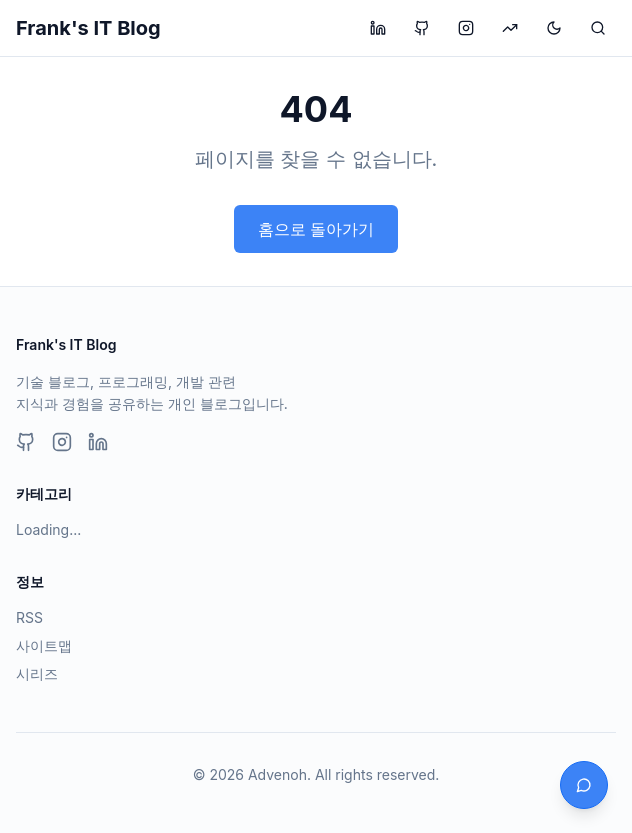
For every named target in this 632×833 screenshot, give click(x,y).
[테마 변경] (554, 28)
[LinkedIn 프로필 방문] (378, 28)
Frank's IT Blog (88, 28)
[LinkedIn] (98, 442)
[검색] (598, 28)
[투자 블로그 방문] (510, 28)
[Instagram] (62, 442)
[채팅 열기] (584, 785)
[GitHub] (26, 442)
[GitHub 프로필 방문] (422, 28)
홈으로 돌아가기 (316, 229)
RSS (29, 617)
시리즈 (37, 673)
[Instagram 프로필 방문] (466, 28)
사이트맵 (44, 645)
